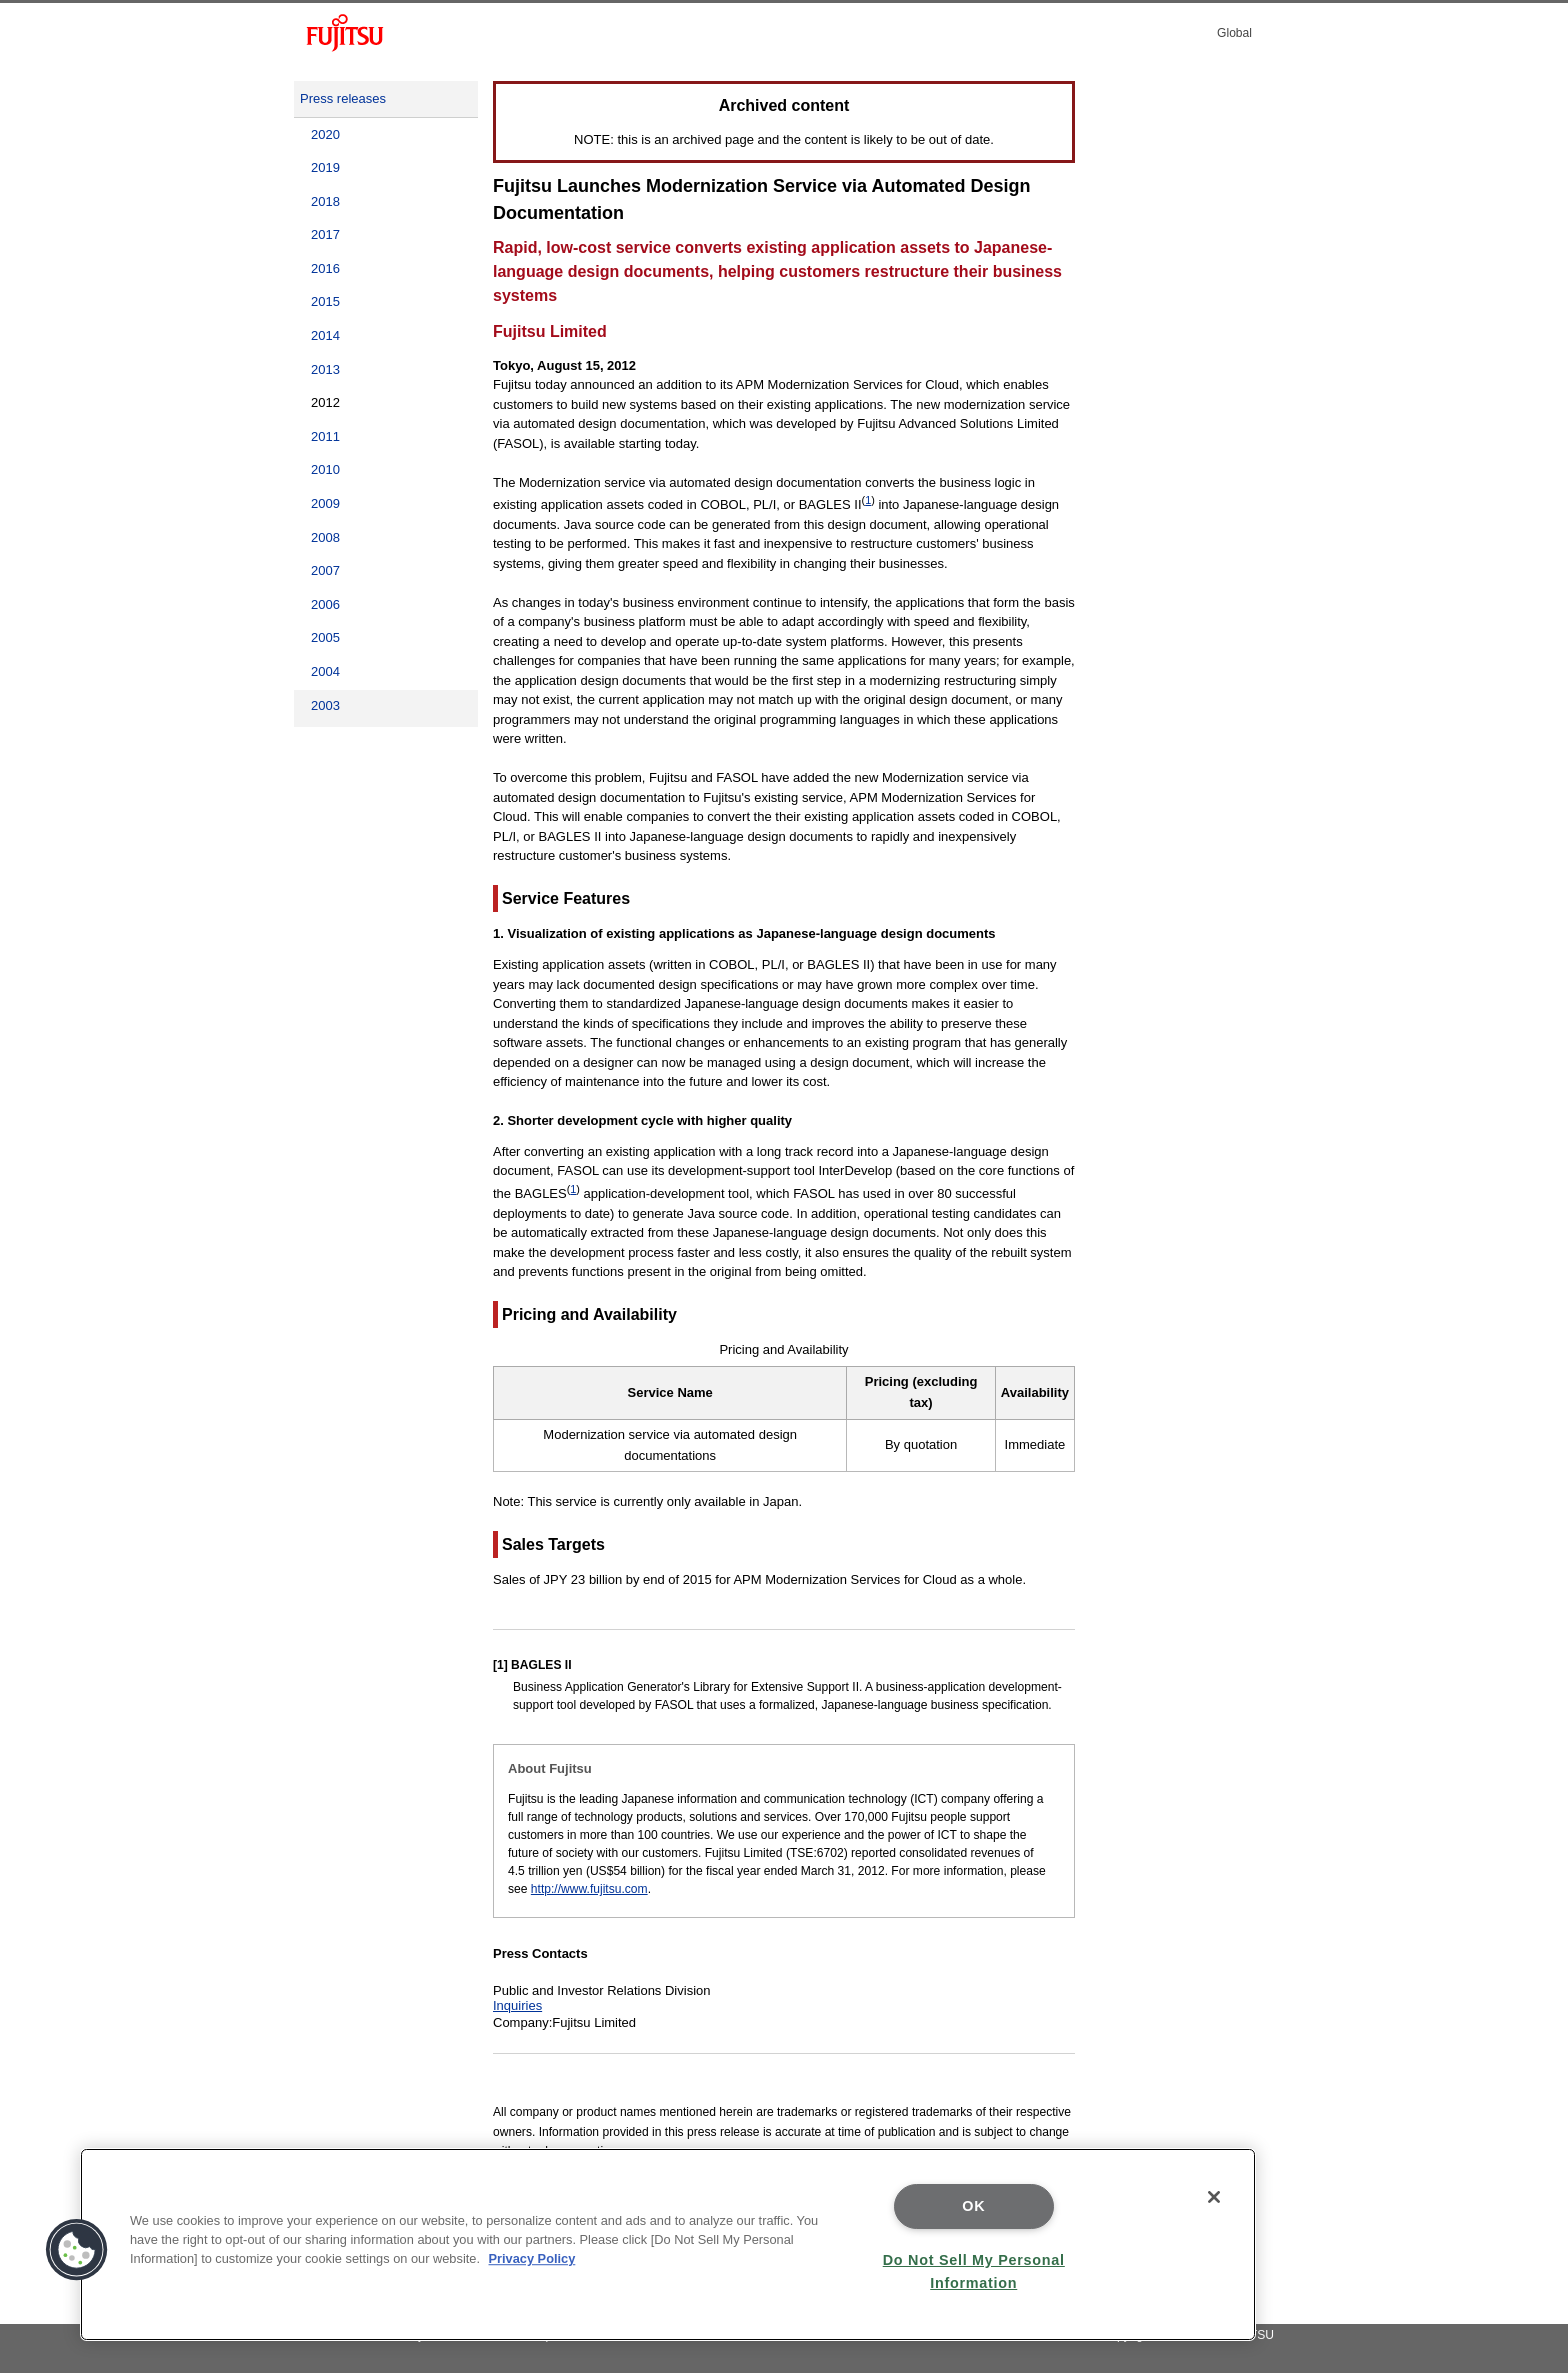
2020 (325, 134)
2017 (325, 234)
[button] (77, 2250)
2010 (325, 469)
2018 (325, 201)
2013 (325, 369)
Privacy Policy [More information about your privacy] (532, 2258)
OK (973, 2206)
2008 (325, 537)
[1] (500, 1665)
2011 (325, 436)
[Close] (1214, 2197)
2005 (325, 637)
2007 (325, 570)
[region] (668, 2244)
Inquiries (517, 2005)
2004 (325, 671)
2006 (325, 604)
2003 (325, 705)
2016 (325, 268)
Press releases (343, 98)
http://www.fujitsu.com (589, 1889)
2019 (325, 167)
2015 (325, 301)
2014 (325, 335)
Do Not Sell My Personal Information (974, 2271)
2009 (325, 503)
